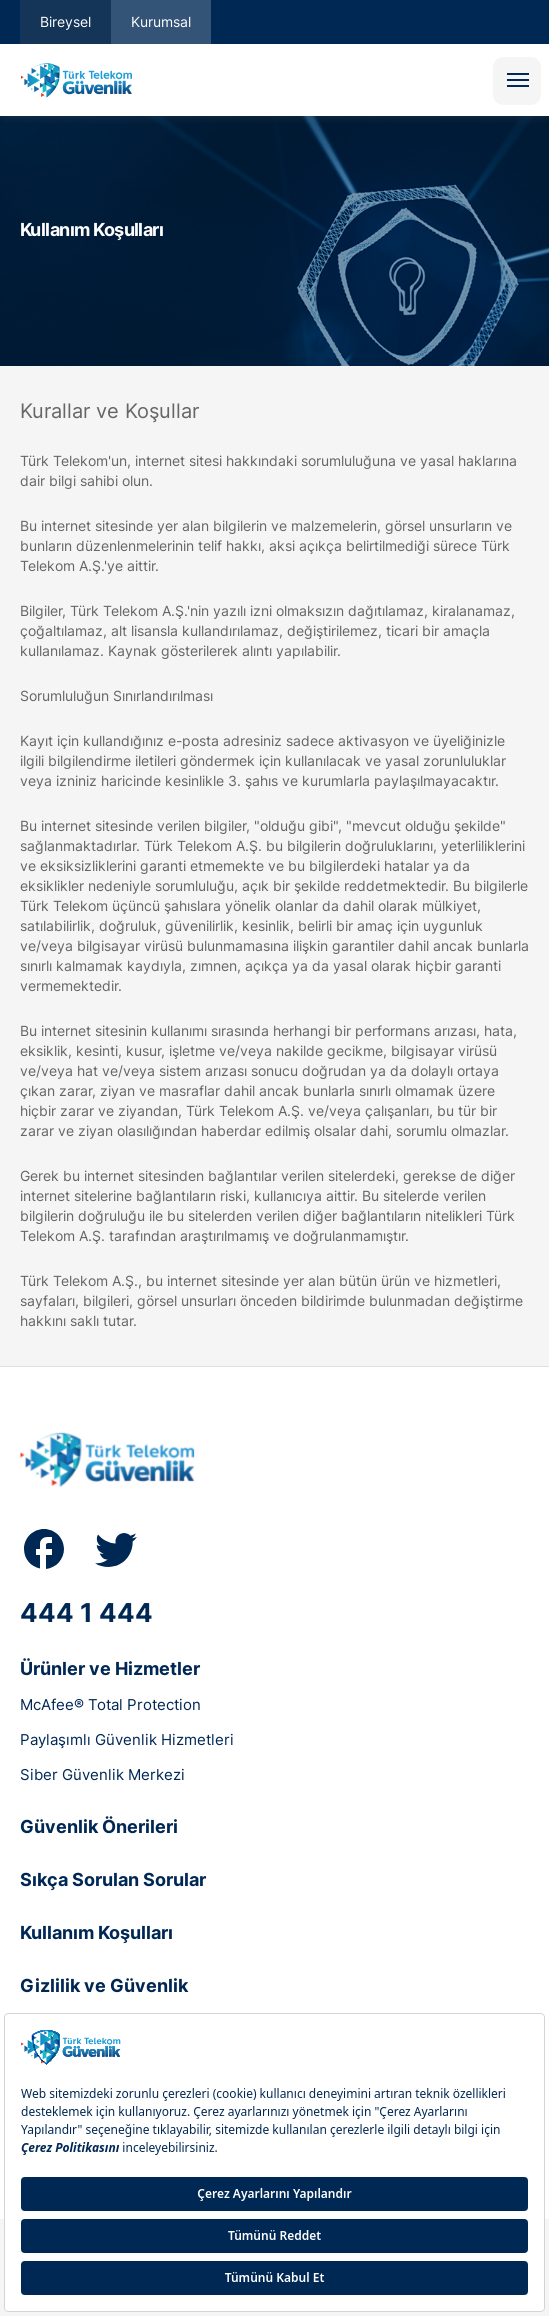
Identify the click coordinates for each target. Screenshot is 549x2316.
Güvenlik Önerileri (99, 1826)
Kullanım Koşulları (96, 1932)
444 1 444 (86, 1612)
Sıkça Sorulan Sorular (113, 1879)
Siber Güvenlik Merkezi (102, 1774)
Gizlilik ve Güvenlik (104, 1985)
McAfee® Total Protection (110, 1704)
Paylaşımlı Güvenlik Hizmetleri (127, 1739)
